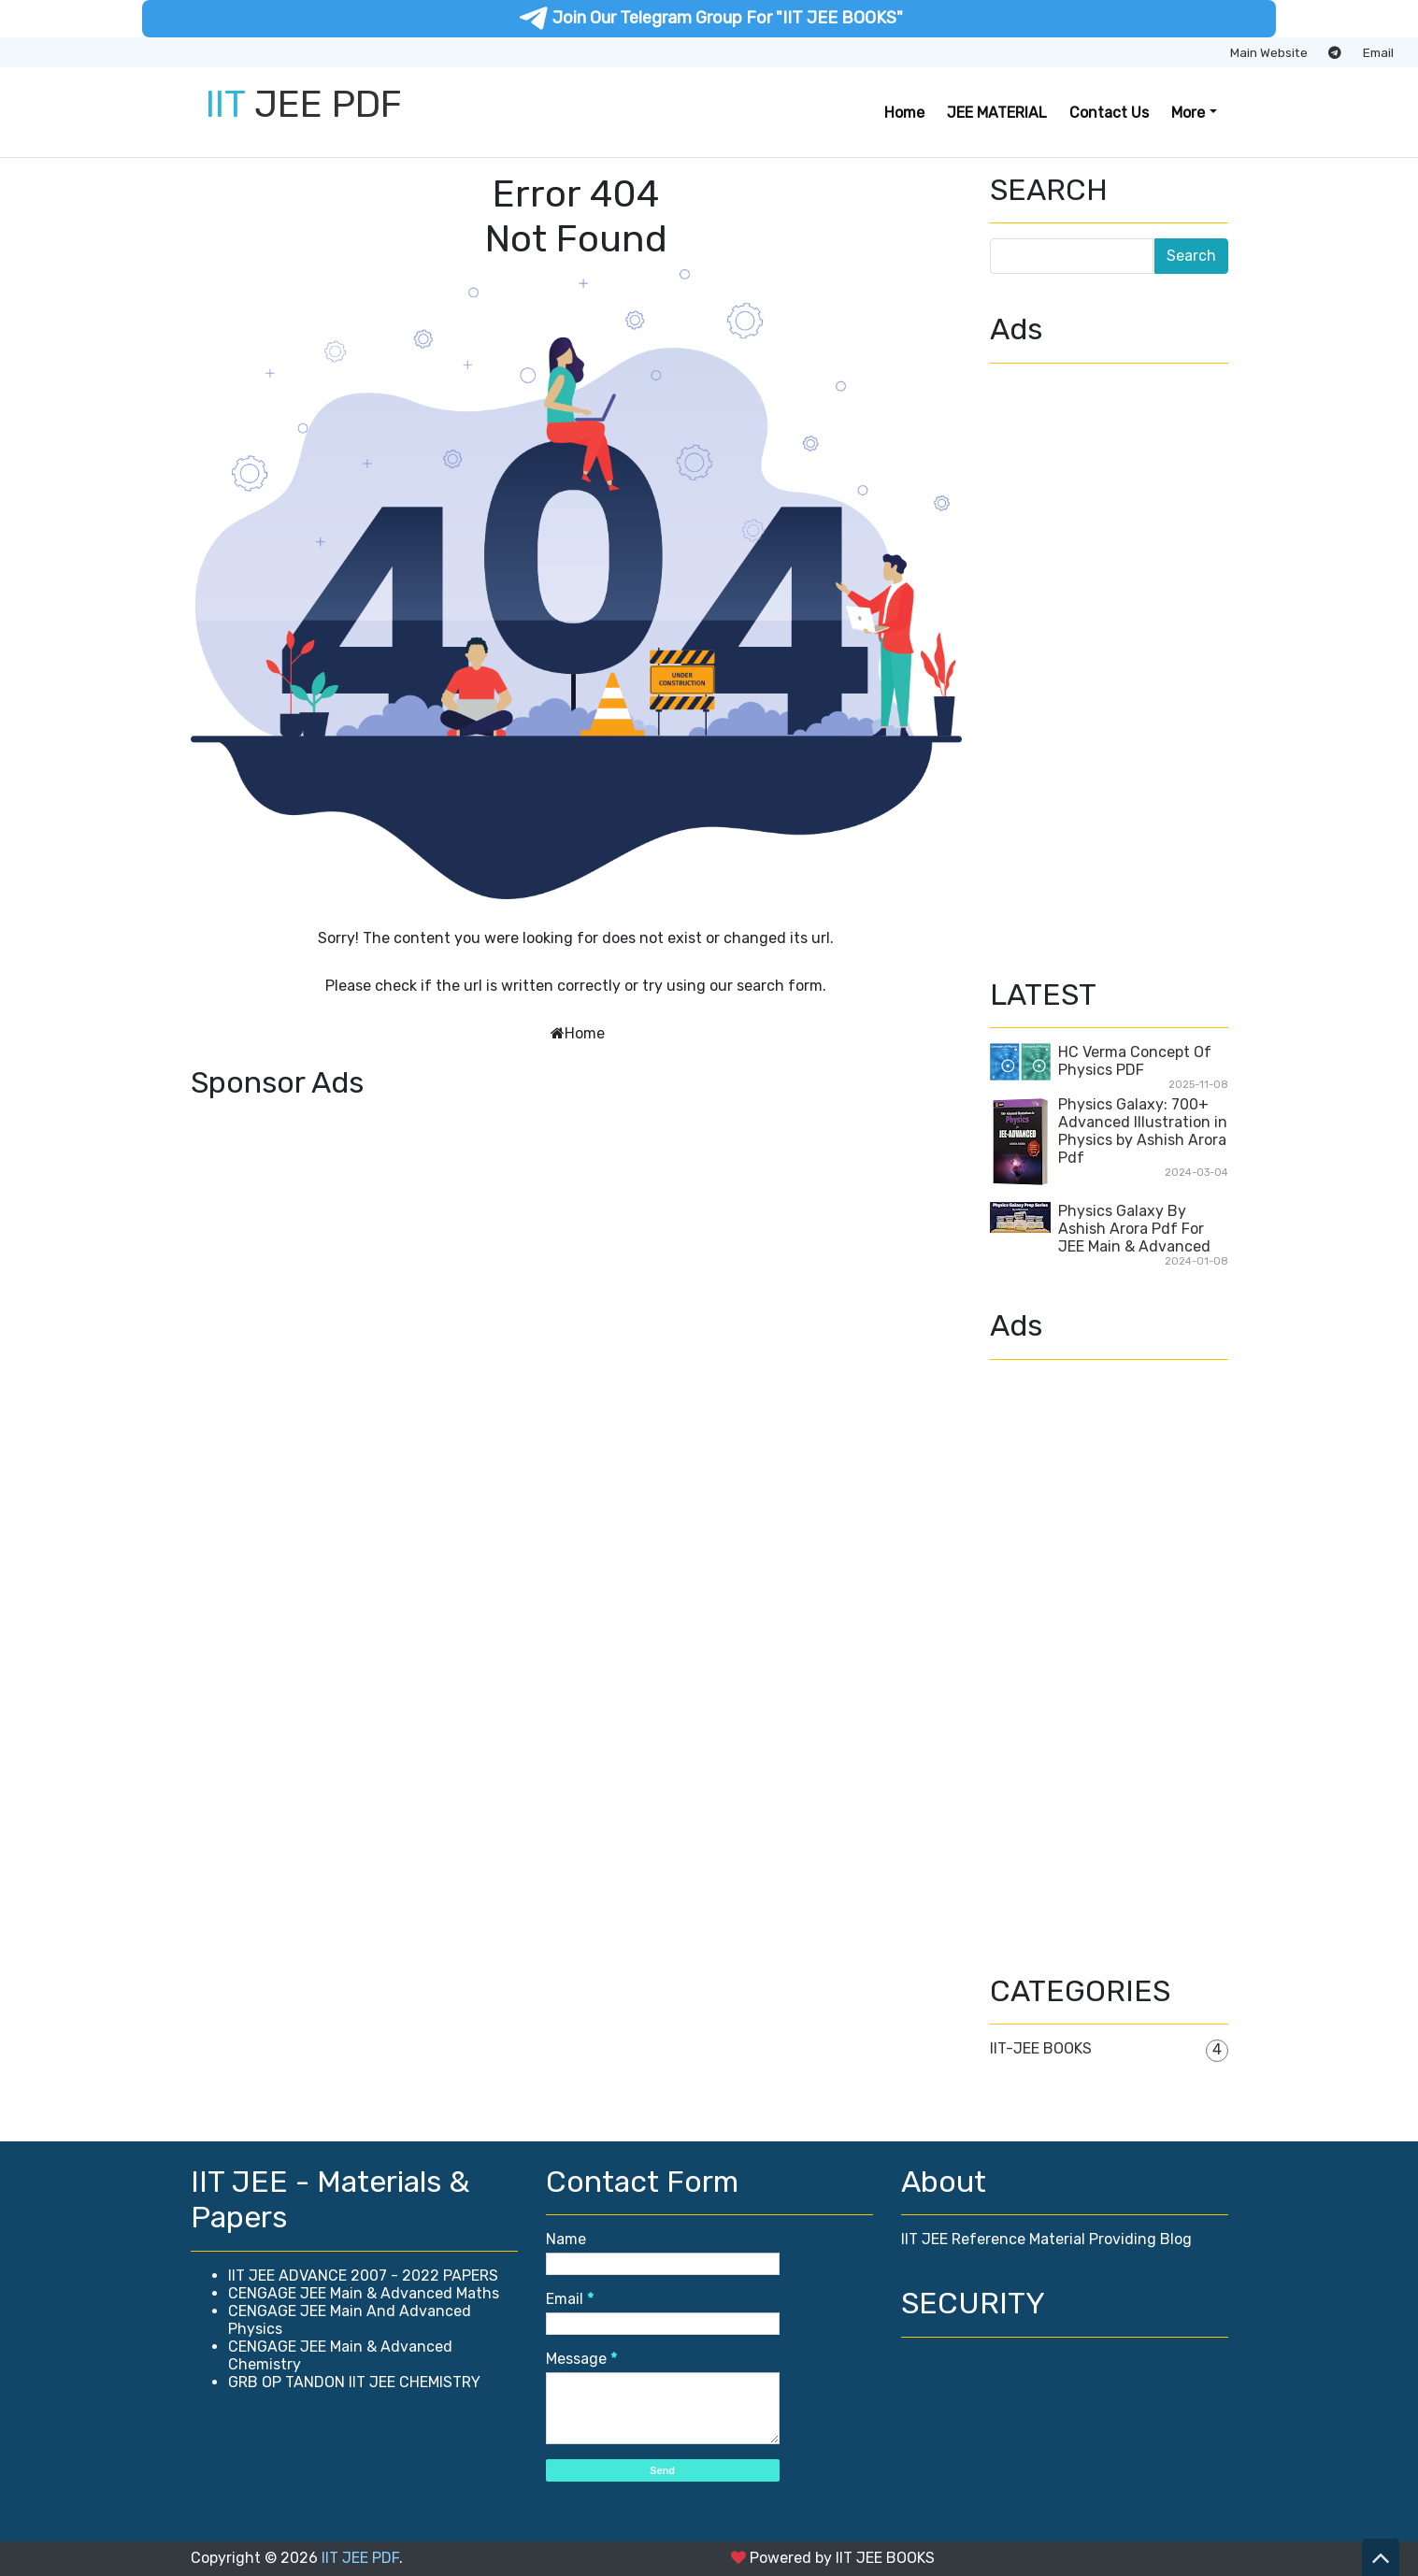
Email (1378, 52)
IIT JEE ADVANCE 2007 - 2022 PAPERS (363, 2275)
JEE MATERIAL (997, 113)
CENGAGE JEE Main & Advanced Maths (363, 2293)
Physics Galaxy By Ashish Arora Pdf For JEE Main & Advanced (1134, 1228)
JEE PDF (304, 104)
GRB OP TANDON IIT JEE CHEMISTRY (354, 2382)
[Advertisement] (576, 1239)
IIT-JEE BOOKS (1041, 2048)
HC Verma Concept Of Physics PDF (1134, 1061)
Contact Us (1109, 113)
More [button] (1188, 113)
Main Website (1269, 52)
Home (904, 113)
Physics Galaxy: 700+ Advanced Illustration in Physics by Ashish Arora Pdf (1142, 1130)
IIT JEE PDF (360, 2558)
